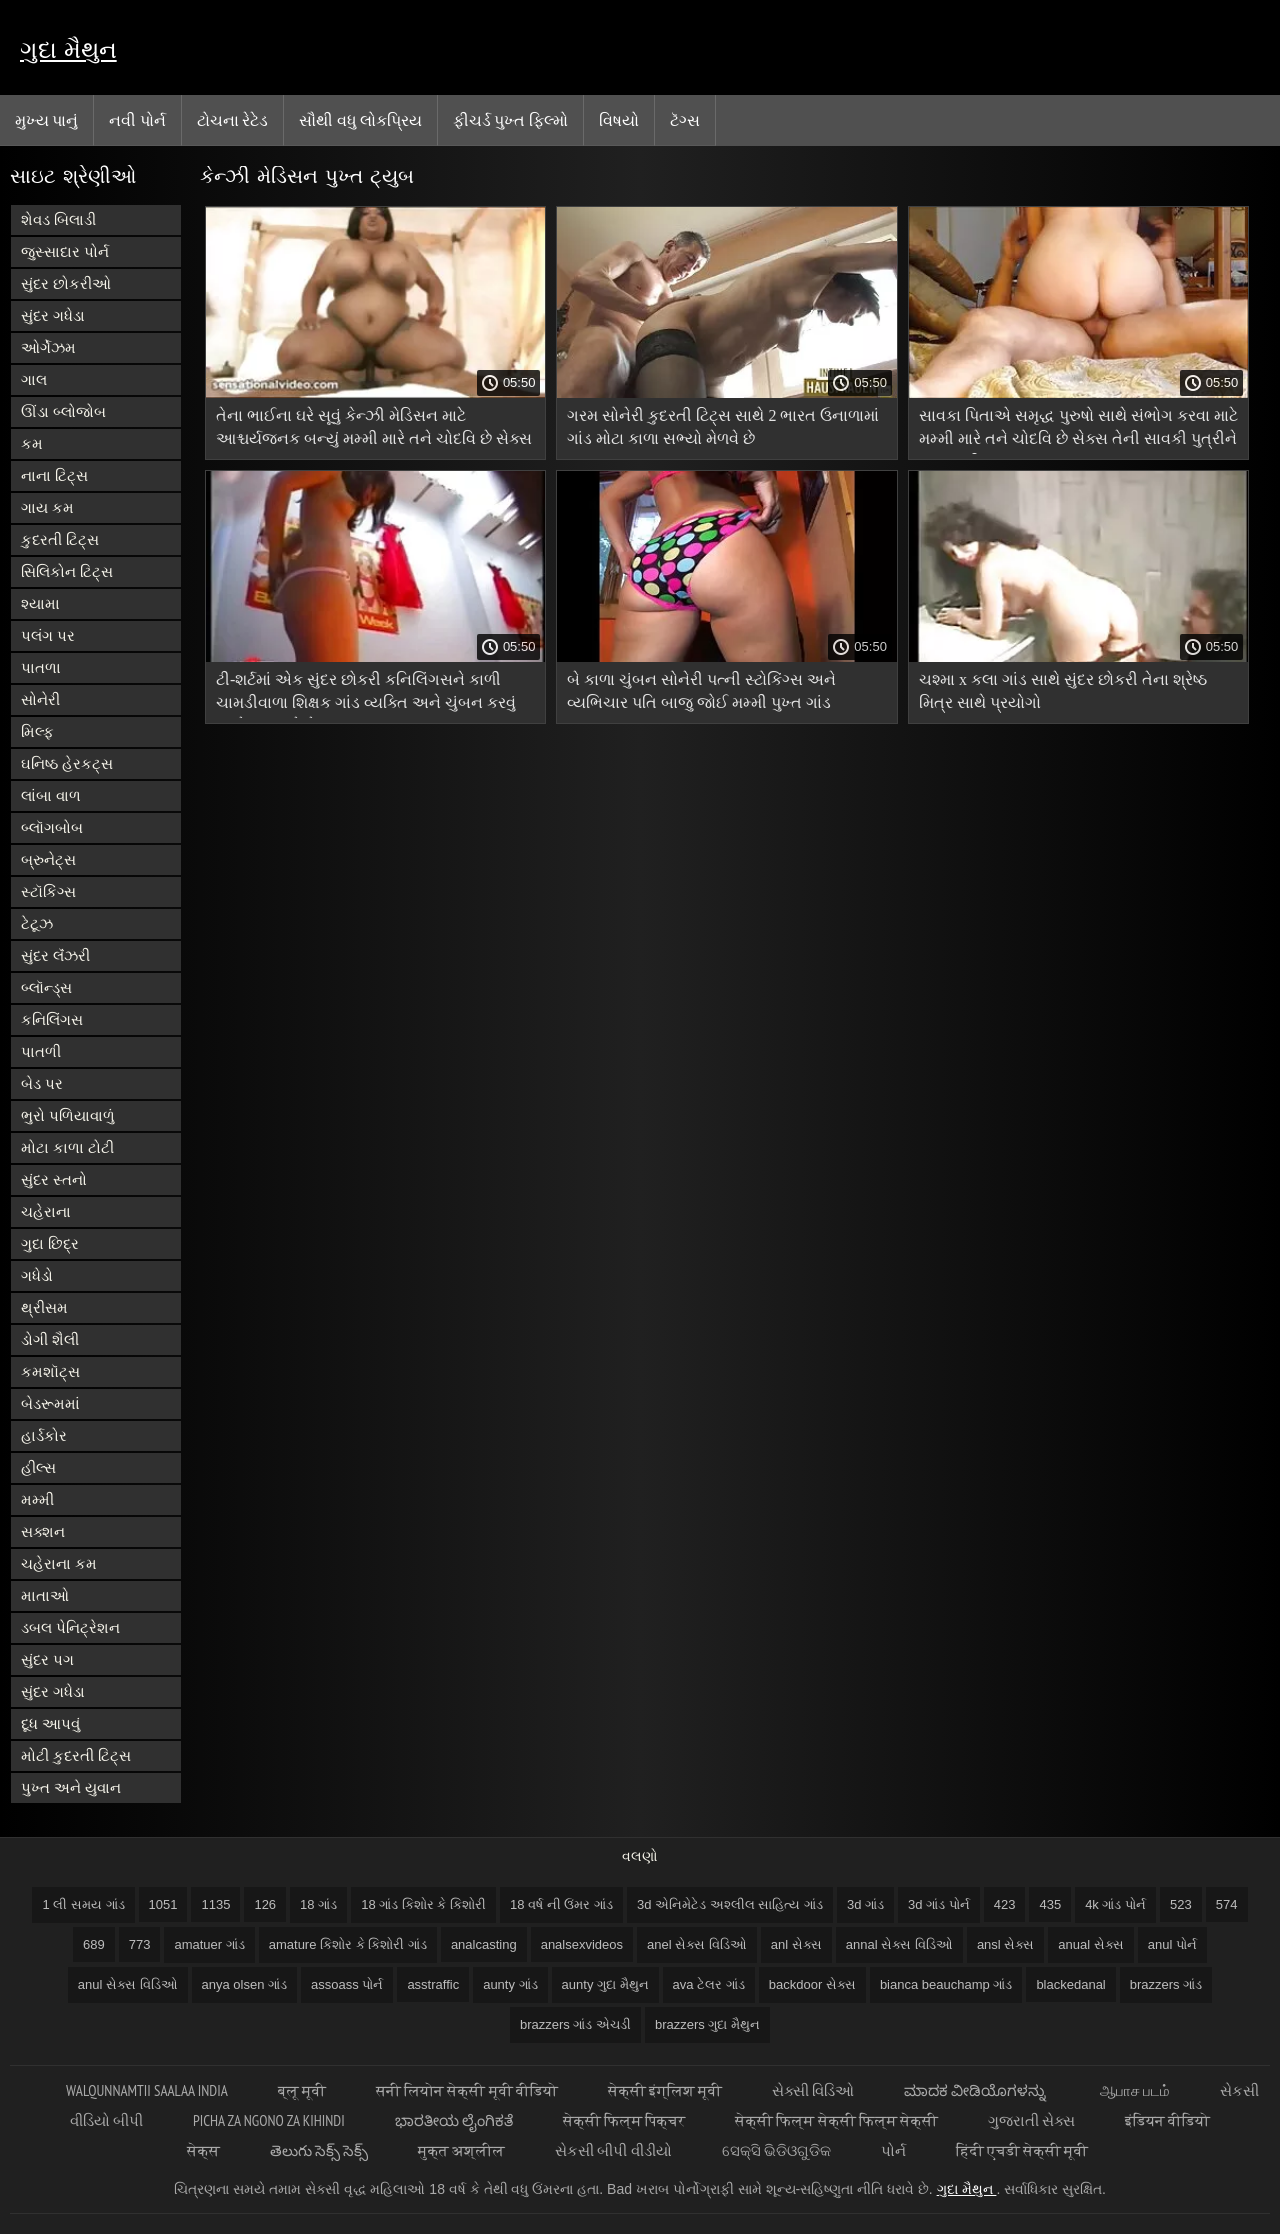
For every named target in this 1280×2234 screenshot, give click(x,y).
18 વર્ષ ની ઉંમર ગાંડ (561, 1904)
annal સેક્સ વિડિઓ (899, 1944)
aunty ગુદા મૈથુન (605, 1984)
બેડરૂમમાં (50, 1403)
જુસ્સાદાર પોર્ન (65, 251)
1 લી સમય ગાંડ (83, 1904)
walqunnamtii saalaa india (147, 2090)
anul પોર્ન (1172, 1944)
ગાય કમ (47, 507)
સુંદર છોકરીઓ (66, 283)
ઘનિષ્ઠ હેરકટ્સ (67, 763)
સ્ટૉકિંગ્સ (48, 891)
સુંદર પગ (47, 1659)
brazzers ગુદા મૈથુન (707, 2024)
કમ (32, 443)
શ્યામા (40, 603)
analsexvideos (582, 1944)
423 (1005, 1904)
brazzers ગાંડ (1166, 1984)
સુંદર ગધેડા (53, 315)
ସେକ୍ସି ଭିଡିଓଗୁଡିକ (776, 2150)
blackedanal (1070, 1984)
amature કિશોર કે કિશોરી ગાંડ (348, 1944)
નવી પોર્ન (137, 120)
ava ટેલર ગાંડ (709, 1984)
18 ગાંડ (318, 1904)
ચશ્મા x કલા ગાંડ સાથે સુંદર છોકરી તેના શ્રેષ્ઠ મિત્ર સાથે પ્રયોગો (1063, 691)
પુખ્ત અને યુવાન (71, 1787)
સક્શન (43, 1531)
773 (140, 1944)
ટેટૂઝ (37, 923)
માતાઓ (45, 1595)
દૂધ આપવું (50, 1723)
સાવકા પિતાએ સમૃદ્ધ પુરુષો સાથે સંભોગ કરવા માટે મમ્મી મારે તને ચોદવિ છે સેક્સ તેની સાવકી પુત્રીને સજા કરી (1078, 430)
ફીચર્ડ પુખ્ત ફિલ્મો (510, 120)
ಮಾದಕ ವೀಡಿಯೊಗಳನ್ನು (976, 2090)
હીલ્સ (38, 1467)
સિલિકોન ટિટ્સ (67, 571)
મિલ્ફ (37, 731)
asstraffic (433, 1984)
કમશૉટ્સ (50, 1371)
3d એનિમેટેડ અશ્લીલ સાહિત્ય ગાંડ (730, 1904)
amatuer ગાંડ (209, 1944)
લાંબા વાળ (51, 795)
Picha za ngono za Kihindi (269, 2120)
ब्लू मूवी (302, 2090)
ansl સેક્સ (1005, 1944)
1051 (163, 1904)
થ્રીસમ (44, 1307)
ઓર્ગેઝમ (48, 347)
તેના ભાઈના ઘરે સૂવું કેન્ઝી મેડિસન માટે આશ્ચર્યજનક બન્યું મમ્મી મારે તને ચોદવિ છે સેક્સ (374, 427)
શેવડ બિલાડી (58, 219)
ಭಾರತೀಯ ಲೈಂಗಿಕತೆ (454, 2120)
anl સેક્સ (796, 1944)
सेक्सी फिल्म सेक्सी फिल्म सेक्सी (836, 2120)
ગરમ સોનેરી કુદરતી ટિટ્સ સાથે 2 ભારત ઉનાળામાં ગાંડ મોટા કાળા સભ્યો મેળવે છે (723, 427)
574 (1227, 1904)
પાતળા (41, 667)
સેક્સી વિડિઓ (813, 2090)
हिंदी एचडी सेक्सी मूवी (1022, 2150)
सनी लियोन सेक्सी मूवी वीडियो (467, 2090)
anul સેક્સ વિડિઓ (128, 1984)
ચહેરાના (46, 1211)
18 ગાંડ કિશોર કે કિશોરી (423, 1904)
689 (94, 1944)
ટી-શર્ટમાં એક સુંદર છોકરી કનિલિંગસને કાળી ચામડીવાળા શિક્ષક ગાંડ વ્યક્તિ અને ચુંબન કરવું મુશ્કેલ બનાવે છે (366, 694)
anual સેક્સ (1090, 1944)
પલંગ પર (48, 635)
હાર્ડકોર (44, 1435)
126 (265, 1904)
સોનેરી (40, 699)
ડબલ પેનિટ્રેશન (70, 1627)
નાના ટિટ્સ (54, 475)
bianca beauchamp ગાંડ (946, 1984)
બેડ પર (42, 1083)
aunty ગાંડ (510, 1984)
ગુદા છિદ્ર (50, 1243)
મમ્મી (37, 1499)
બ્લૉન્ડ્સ (46, 987)
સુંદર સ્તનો (54, 1179)
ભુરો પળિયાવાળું (68, 1115)
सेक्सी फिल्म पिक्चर (624, 2120)
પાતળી (41, 1051)
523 (1181, 1904)
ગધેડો (37, 1275)
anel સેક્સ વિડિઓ (697, 1944)
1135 (215, 1904)
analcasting (484, 1944)
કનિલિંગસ (52, 1019)
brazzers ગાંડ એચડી (575, 2024)
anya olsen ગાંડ (245, 1984)
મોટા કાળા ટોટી (67, 1147)
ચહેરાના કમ (59, 1563)
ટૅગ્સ (685, 120)
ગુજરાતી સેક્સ (1031, 2120)
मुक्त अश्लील (461, 2150)
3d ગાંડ (865, 1904)
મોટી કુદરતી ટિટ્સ (76, 1755)
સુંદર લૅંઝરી (55, 955)
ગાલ (34, 379)
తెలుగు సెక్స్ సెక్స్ (319, 2150)
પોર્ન (893, 2150)
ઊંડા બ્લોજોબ (63, 411)
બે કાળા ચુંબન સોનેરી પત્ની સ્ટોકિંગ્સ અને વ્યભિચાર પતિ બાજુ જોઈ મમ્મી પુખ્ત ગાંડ (701, 691)
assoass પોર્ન (347, 1984)
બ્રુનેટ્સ (48, 859)
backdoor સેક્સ (812, 1984)
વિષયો (619, 120)
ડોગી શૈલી (50, 1339)
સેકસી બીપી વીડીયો (613, 2150)
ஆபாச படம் (1135, 2090)
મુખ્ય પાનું (46, 120)
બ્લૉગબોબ (52, 827)
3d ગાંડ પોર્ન (939, 1904)
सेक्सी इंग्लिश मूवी (665, 2090)
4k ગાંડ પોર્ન (1115, 1904)
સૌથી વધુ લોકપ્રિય (360, 120)
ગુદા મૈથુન (68, 49)
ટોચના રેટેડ (232, 120)
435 (1050, 1904)
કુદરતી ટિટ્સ (60, 539)
